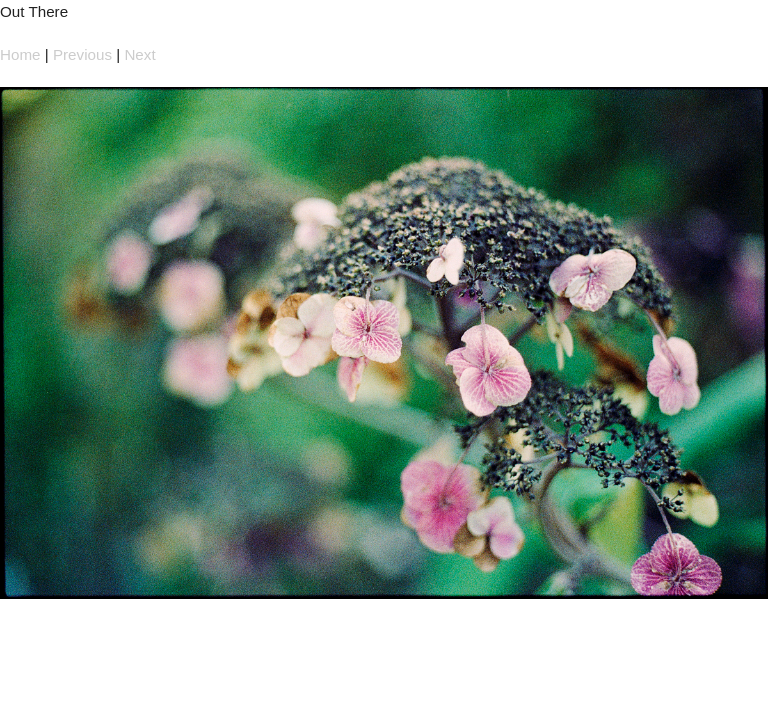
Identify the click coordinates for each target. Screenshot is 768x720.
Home (20, 54)
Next (139, 54)
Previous (82, 54)
